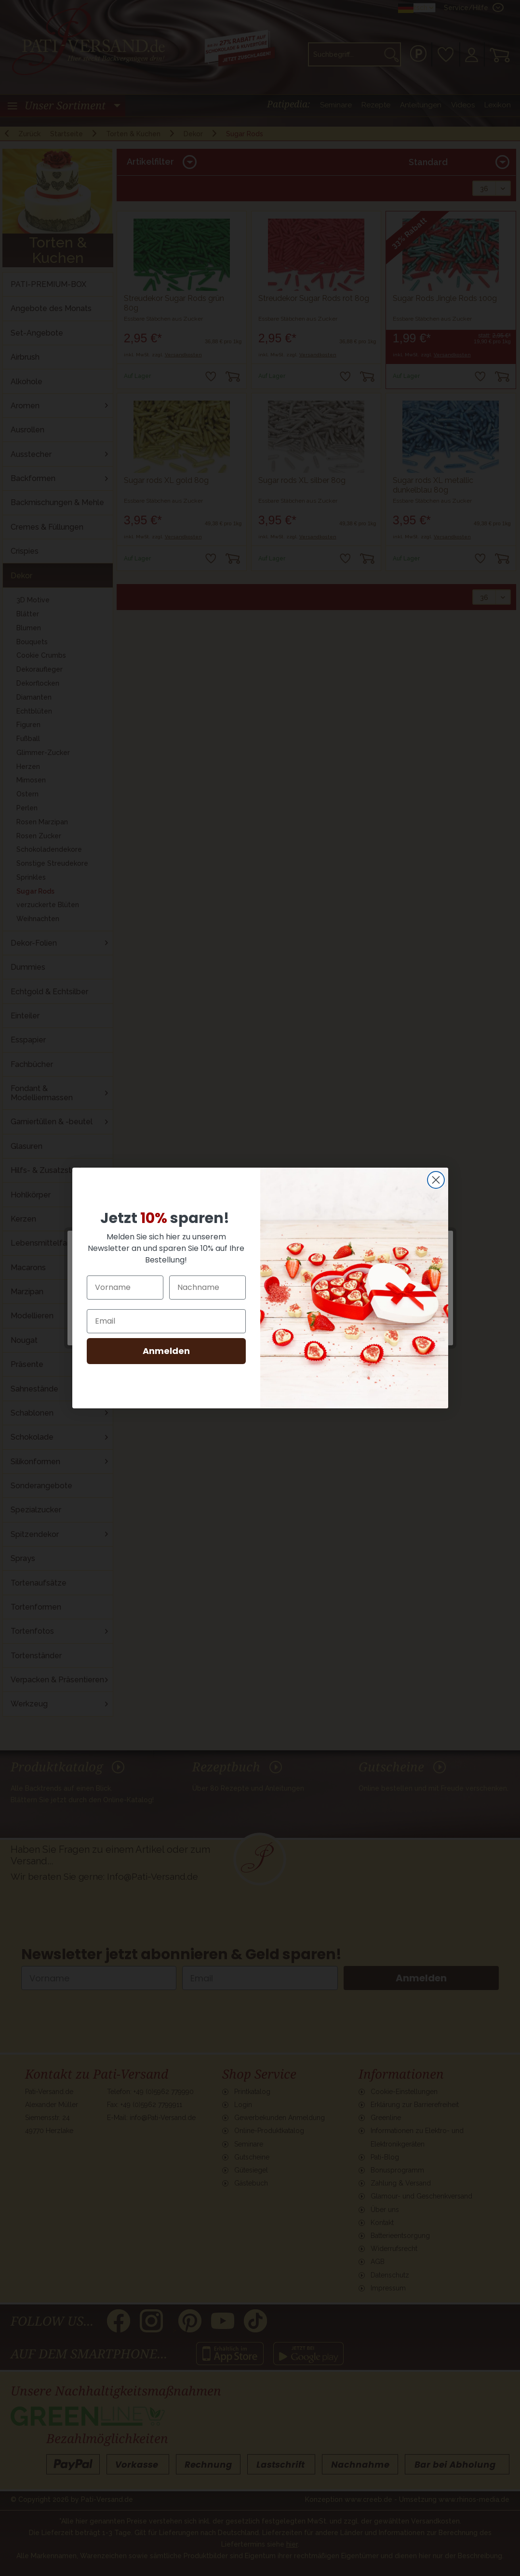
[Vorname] (125, 1287)
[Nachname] (207, 1287)
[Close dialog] (435, 1179)
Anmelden (166, 1351)
